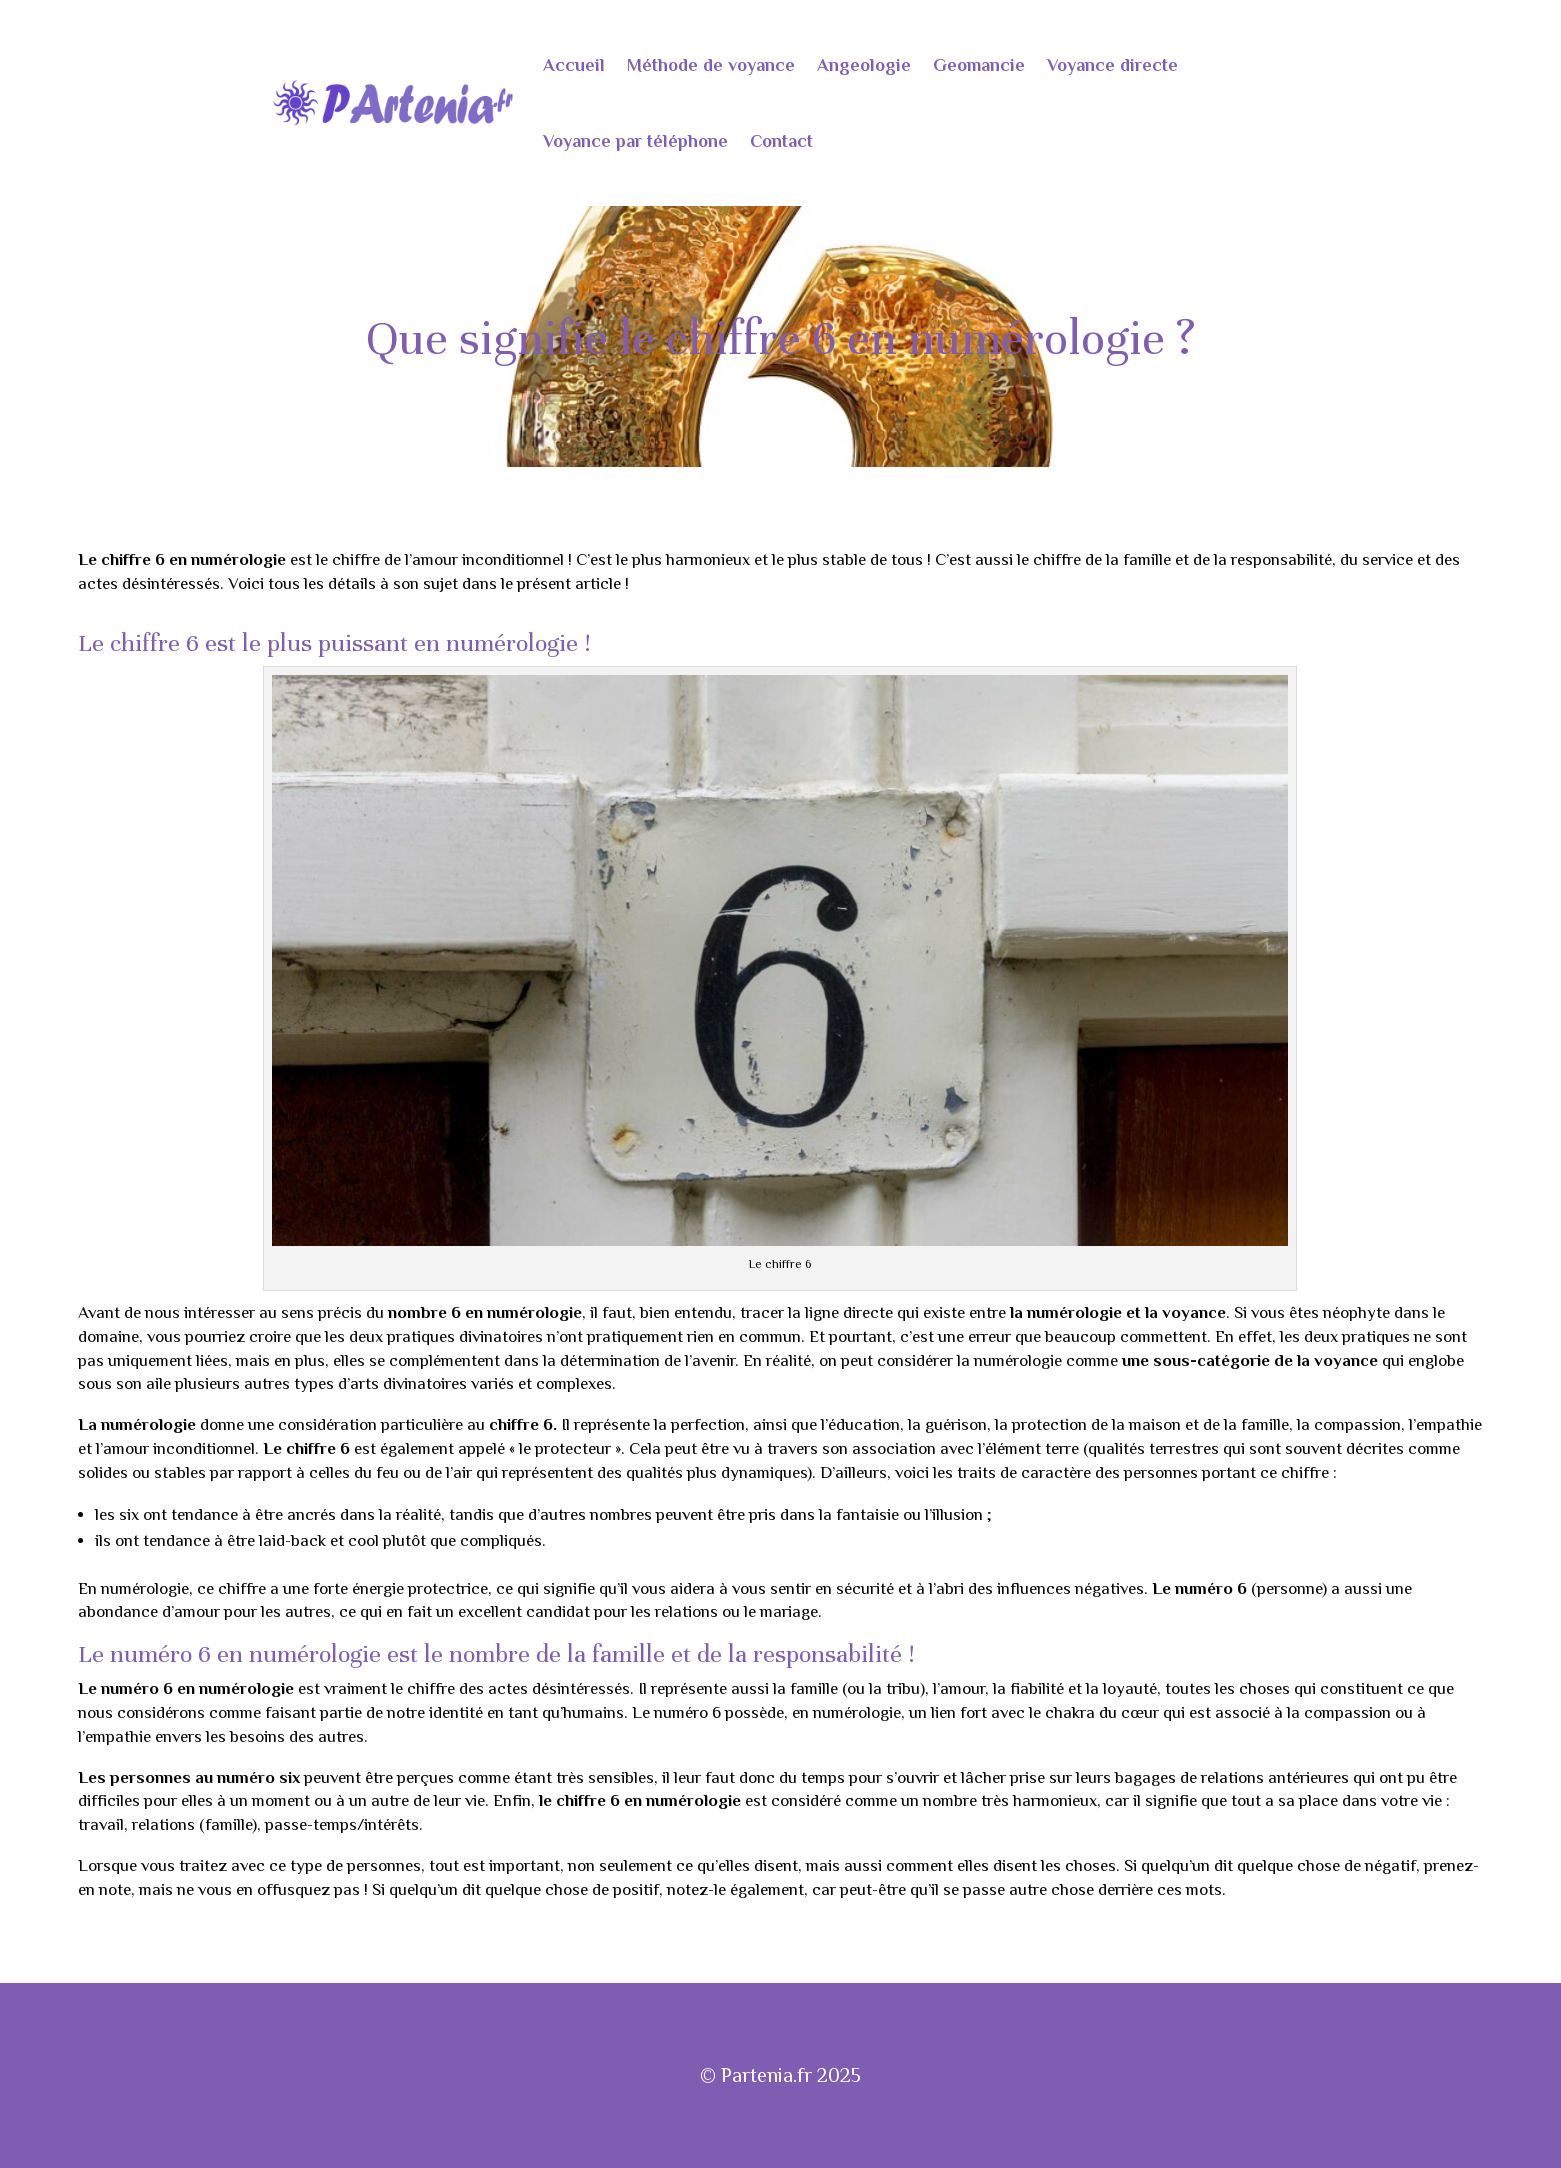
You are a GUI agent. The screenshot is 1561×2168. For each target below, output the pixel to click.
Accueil (574, 65)
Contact (781, 141)
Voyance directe (1112, 65)
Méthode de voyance (711, 65)
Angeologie (864, 65)
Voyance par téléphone (635, 141)
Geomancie (979, 65)
